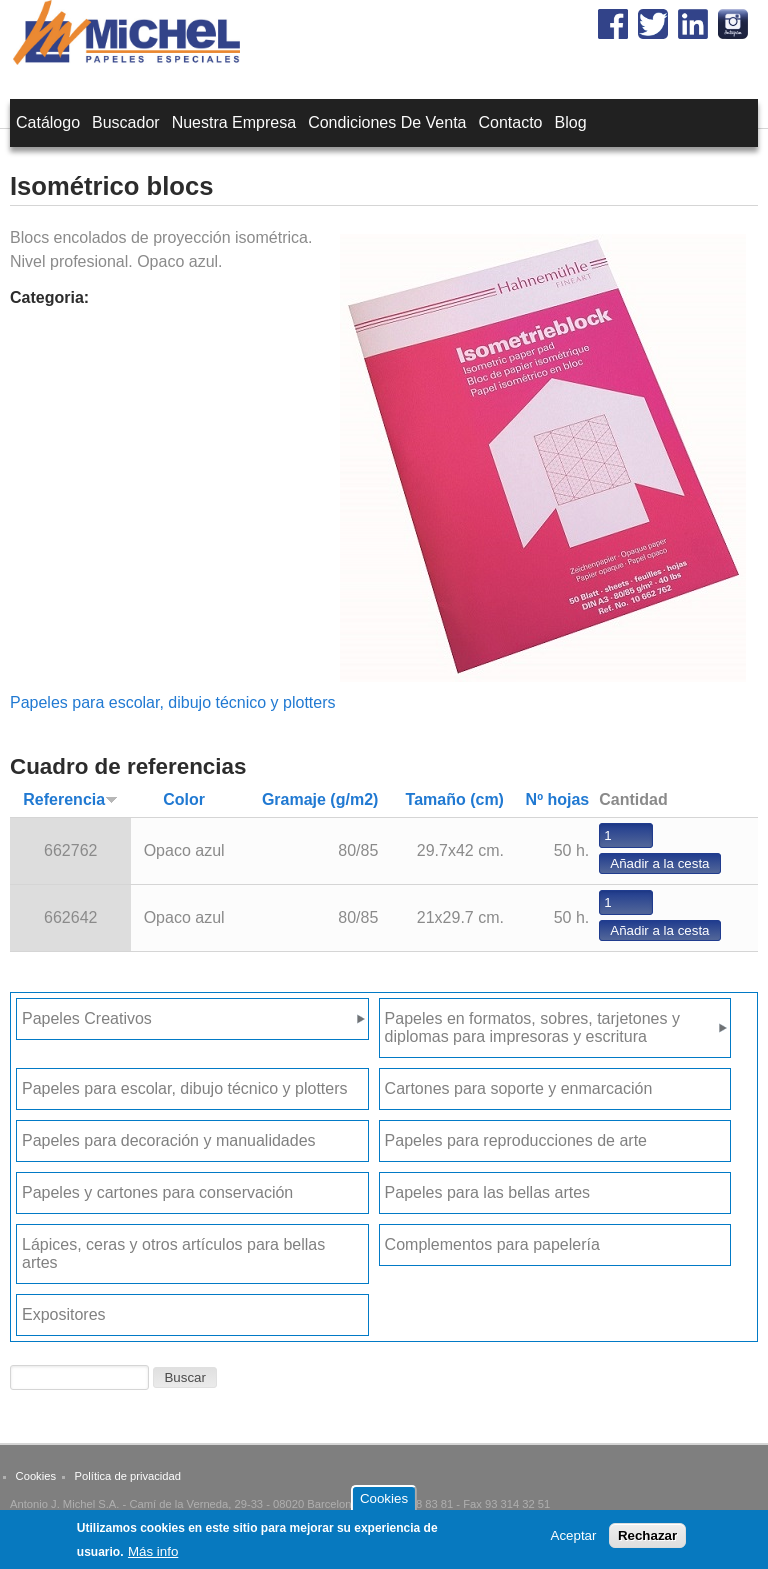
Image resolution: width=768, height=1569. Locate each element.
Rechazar (647, 1539)
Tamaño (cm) (455, 799)
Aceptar (574, 1539)
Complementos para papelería (492, 1244)
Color (184, 799)
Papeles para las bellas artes (487, 1192)
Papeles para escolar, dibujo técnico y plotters (173, 702)
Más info (153, 1555)
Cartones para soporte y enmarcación (519, 1088)
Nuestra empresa (234, 122)
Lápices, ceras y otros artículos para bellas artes (173, 1253)
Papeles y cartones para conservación (157, 1192)
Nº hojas (558, 799)
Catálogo (48, 122)
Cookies (36, 1476)
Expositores (64, 1314)
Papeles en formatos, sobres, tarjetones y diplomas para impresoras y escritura (532, 1027)
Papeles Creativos (87, 1018)
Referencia (70, 799)
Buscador (126, 122)
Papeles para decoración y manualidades (169, 1140)
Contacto (510, 122)
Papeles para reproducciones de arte (516, 1140)
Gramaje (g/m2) (320, 799)
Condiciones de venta (387, 122)
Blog (571, 122)
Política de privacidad (128, 1476)
